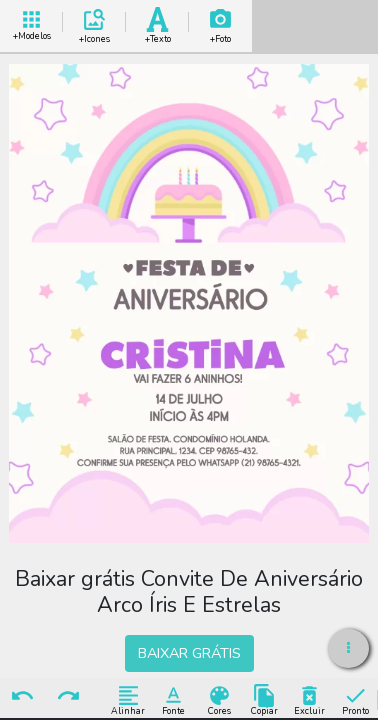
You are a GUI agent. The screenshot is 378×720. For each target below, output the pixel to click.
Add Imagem (221, 22)
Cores (219, 699)
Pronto (355, 699)
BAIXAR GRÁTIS (189, 653)
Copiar (264, 699)
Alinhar (128, 699)
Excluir (309, 699)
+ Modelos (32, 22)
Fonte (173, 699)
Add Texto (158, 22)
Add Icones (95, 22)
